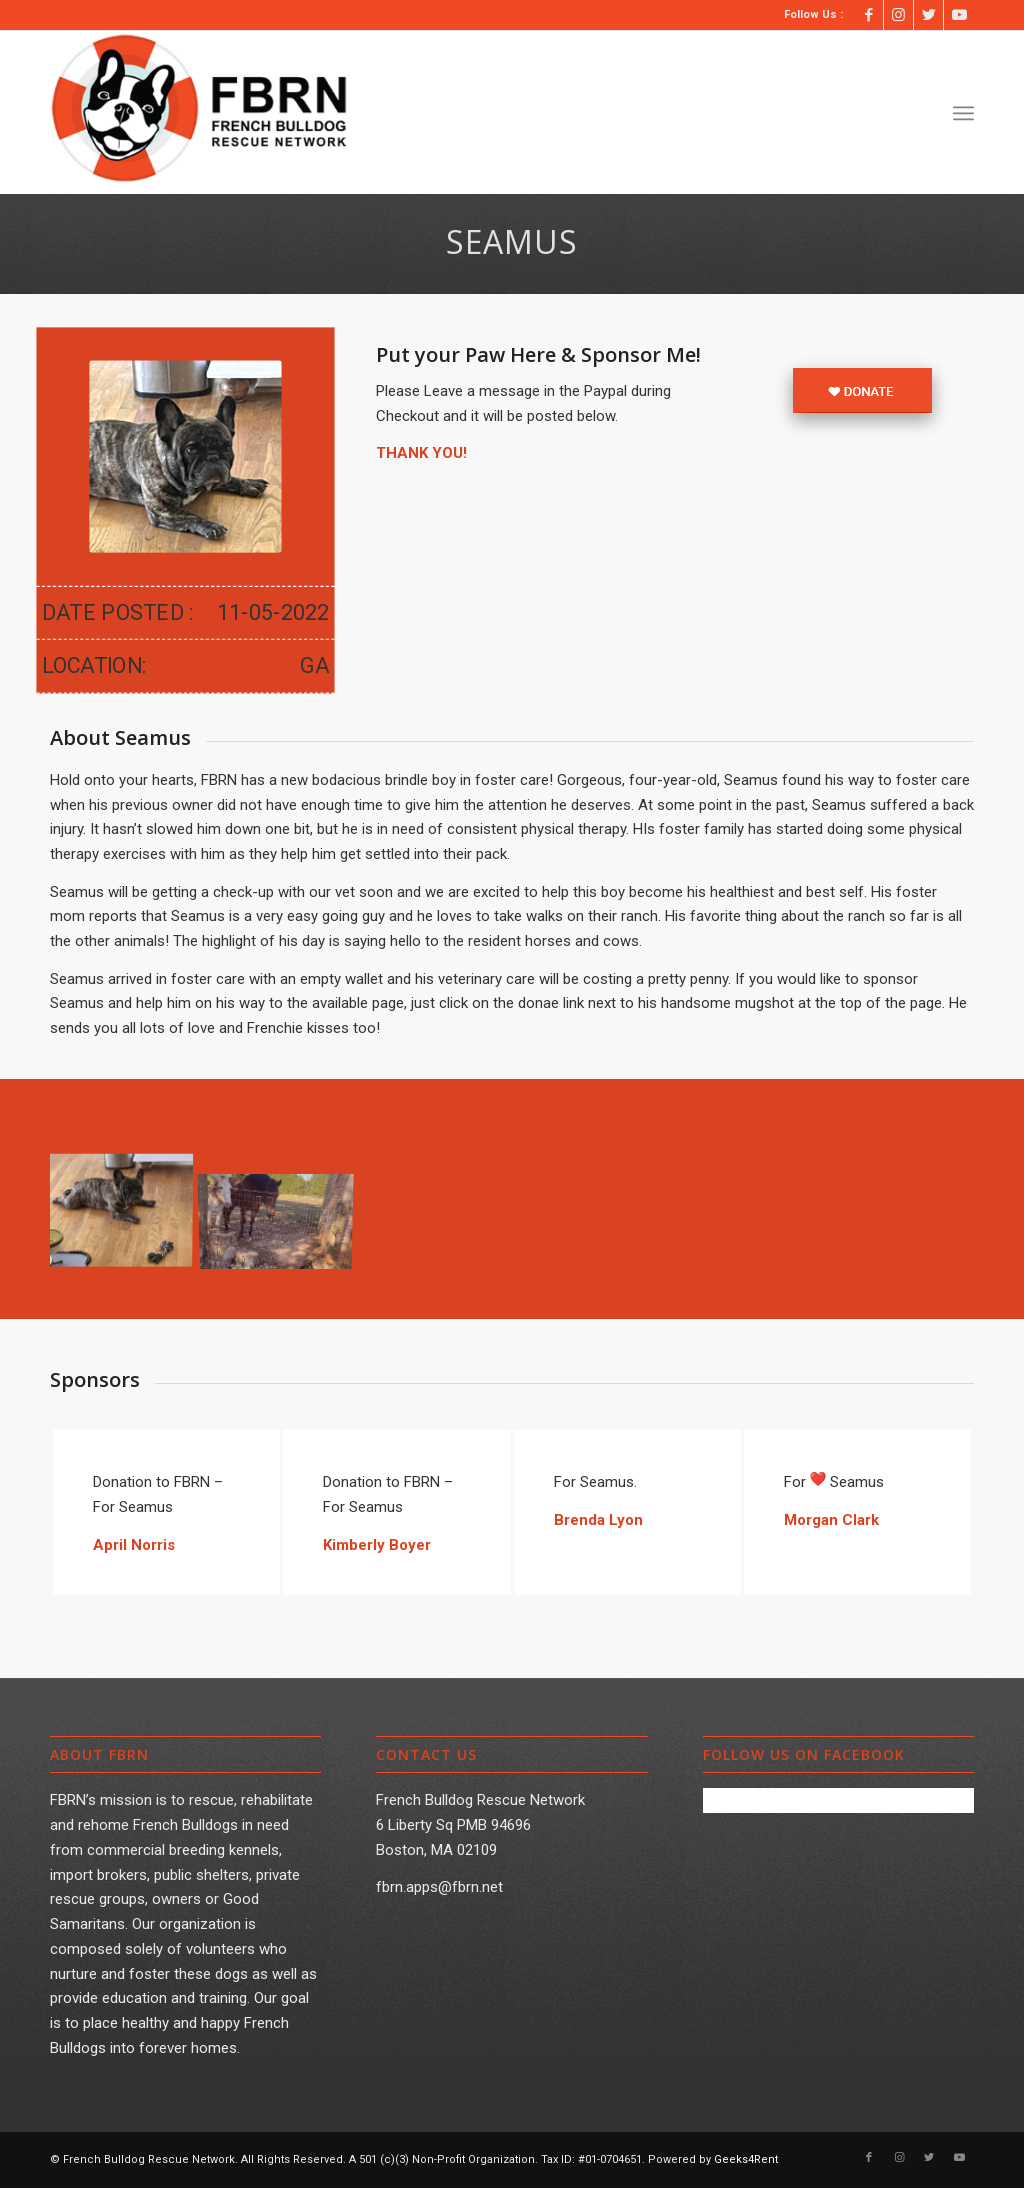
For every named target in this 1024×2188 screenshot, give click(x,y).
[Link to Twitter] (928, 15)
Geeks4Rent (746, 2159)
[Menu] (963, 113)
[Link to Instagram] (898, 15)
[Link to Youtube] (959, 15)
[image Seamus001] (128, 1206)
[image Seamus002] (284, 1206)
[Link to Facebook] (868, 15)
